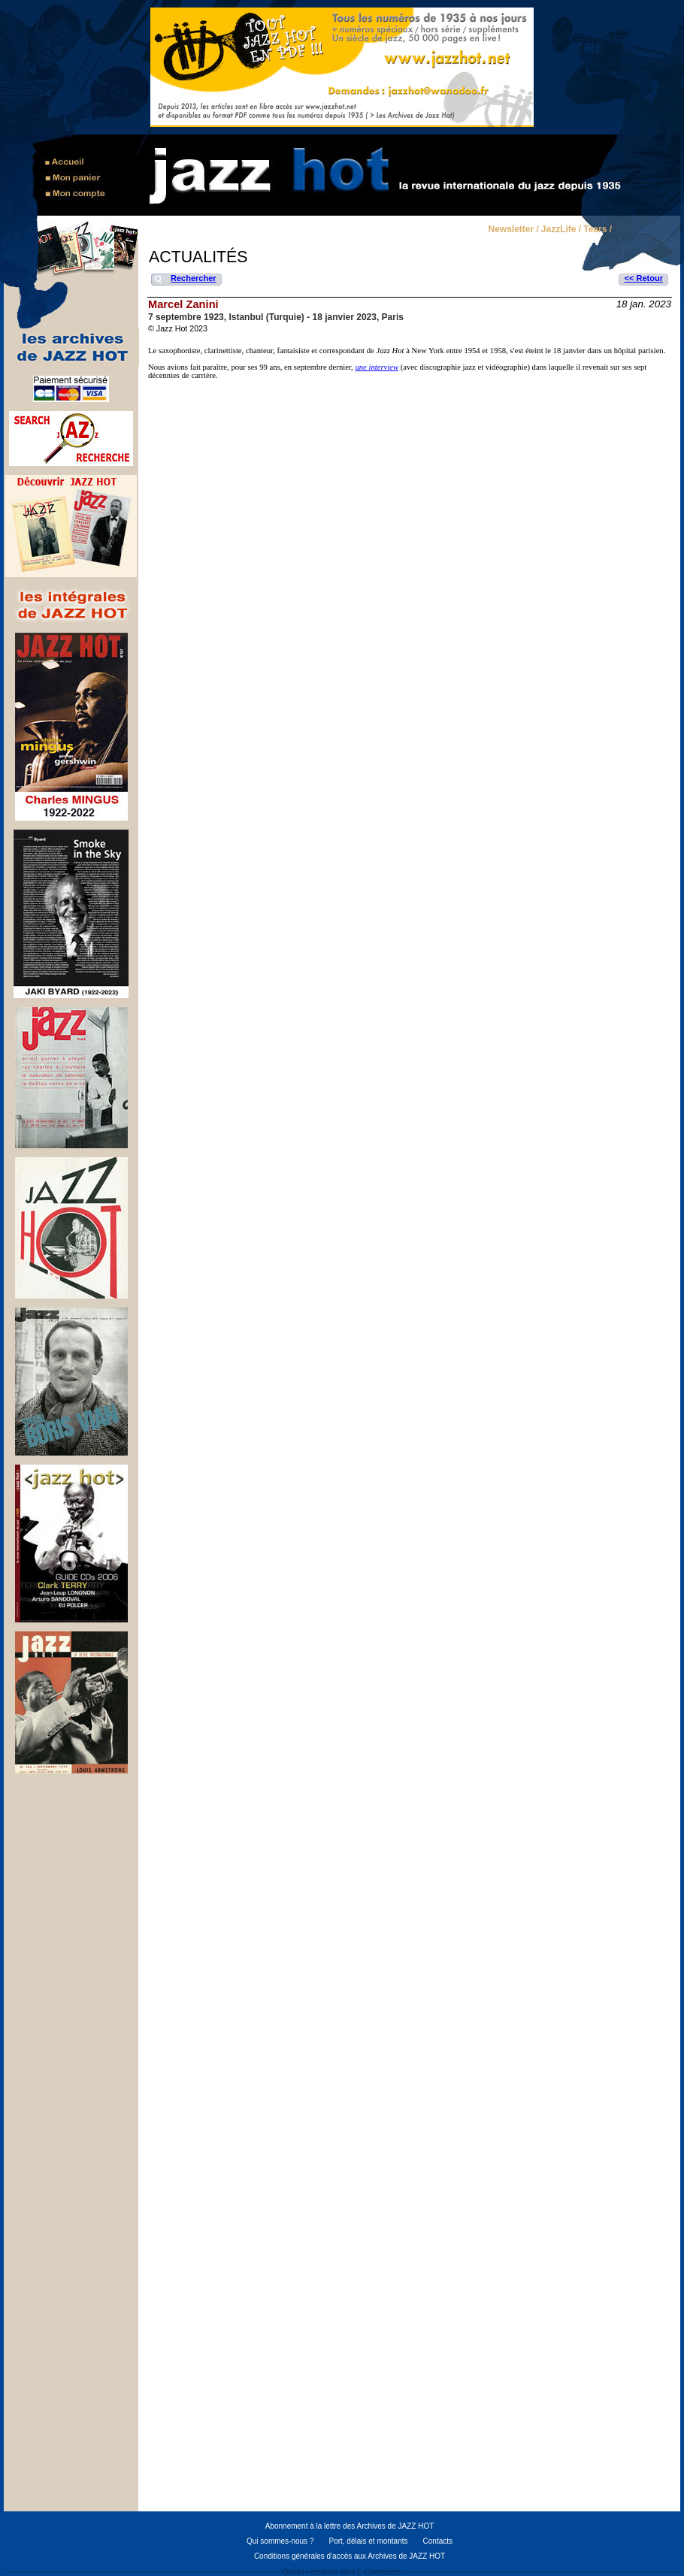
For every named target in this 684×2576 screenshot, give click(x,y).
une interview (376, 367)
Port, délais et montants (367, 2541)
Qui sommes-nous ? (280, 2541)
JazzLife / (561, 229)
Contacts (437, 2541)
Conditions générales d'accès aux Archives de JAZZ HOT (349, 2556)
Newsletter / (513, 229)
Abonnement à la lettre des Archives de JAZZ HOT (349, 2526)
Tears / (597, 229)
